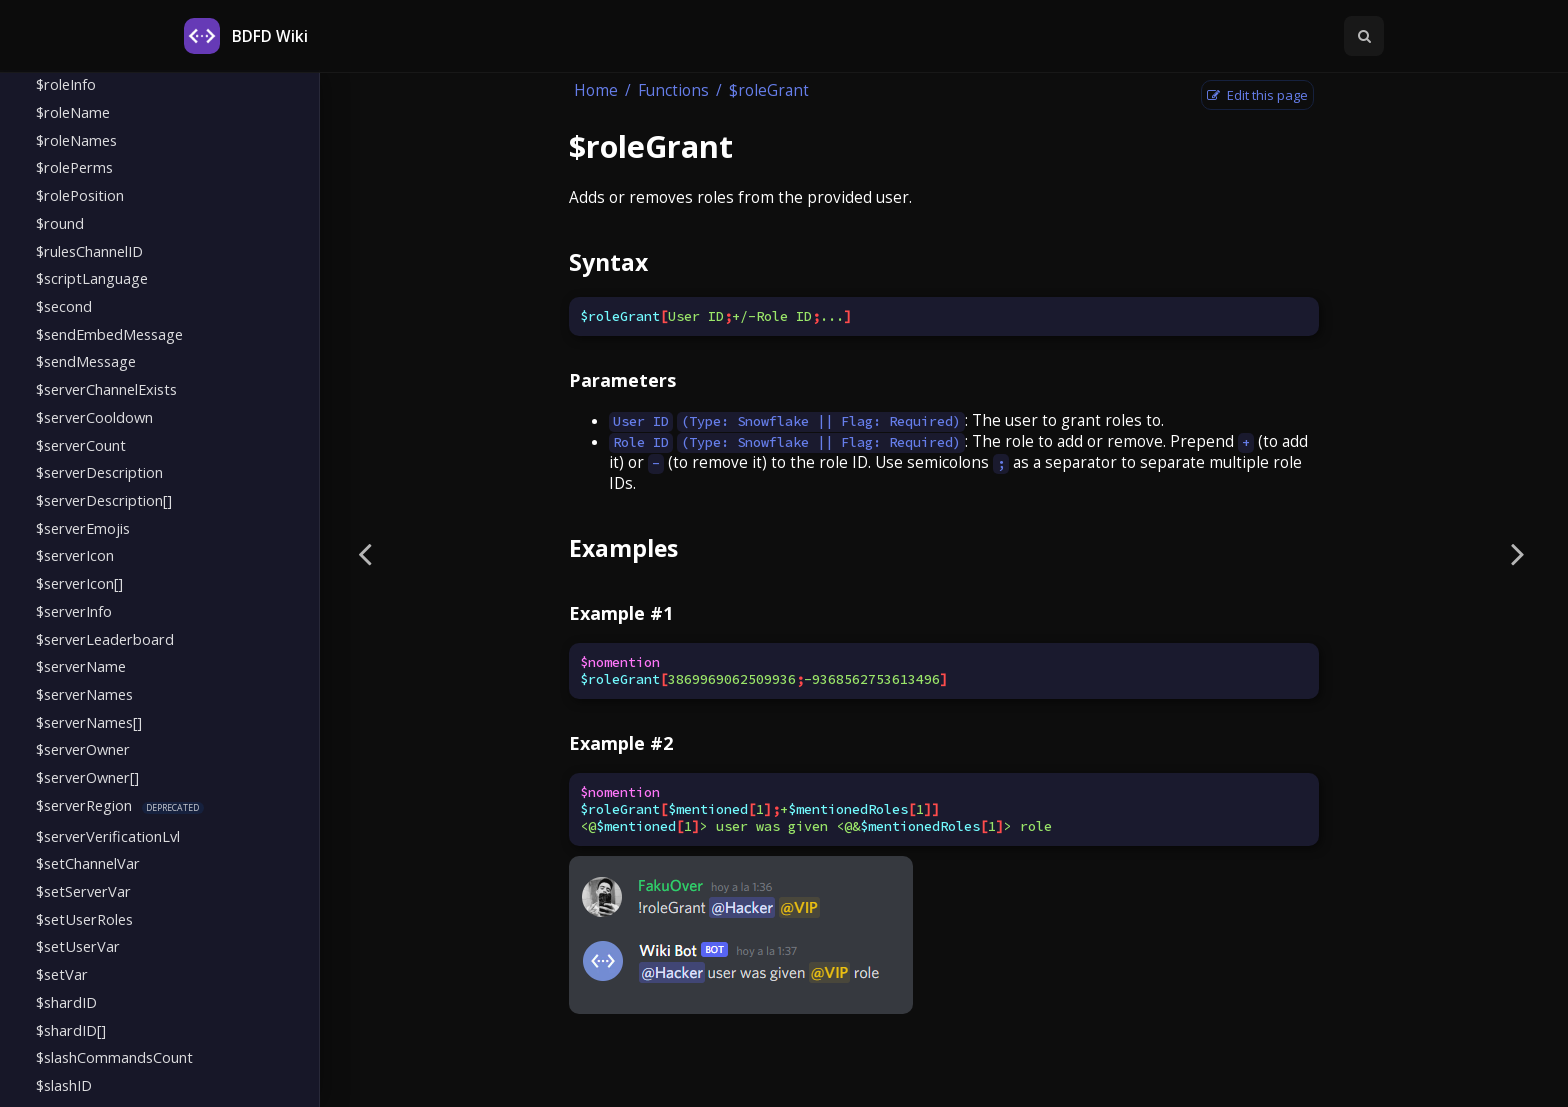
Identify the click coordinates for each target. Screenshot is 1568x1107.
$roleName (73, 112)
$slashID (64, 1085)
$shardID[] (71, 1030)
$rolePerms (74, 167)
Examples (623, 548)
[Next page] (1518, 553)
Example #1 (621, 613)
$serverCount (81, 445)
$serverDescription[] (104, 500)
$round (60, 223)
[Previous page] (365, 553)
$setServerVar (83, 891)
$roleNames (76, 140)
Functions (673, 90)
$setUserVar (78, 946)
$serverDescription (99, 472)
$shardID (66, 1002)
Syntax (608, 262)
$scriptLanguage (92, 278)
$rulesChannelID (89, 251)
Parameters (622, 380)
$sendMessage (86, 361)
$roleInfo (66, 84)
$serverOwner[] (87, 777)
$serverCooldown (94, 417)
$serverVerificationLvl (108, 836)
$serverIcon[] (79, 583)
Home (596, 90)
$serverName (81, 666)
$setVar (62, 974)
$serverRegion (84, 805)
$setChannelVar (88, 863)
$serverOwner (83, 749)
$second (64, 306)
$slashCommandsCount (114, 1057)
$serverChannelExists (106, 389)
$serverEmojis (83, 528)
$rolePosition (80, 195)
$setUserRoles (84, 919)
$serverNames (84, 694)
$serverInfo (74, 611)
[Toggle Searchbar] (1364, 36)
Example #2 (621, 743)
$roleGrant (769, 90)
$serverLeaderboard (105, 639)
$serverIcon (75, 555)
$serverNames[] (89, 722)
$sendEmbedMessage (109, 334)
